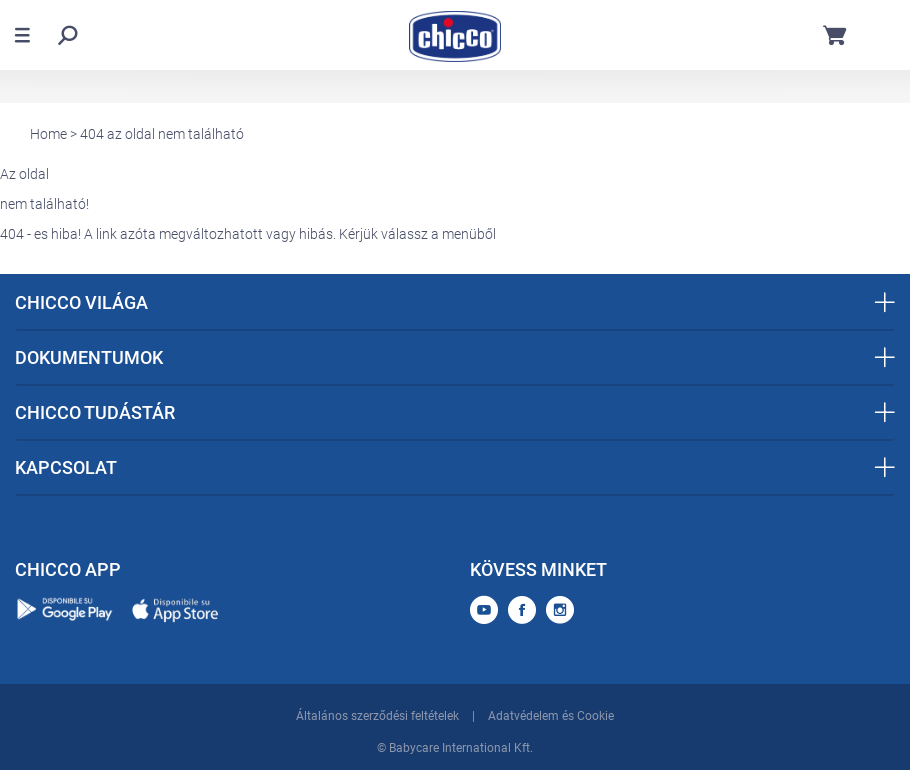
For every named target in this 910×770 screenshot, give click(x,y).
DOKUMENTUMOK (455, 357)
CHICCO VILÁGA (455, 302)
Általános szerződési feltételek (377, 716)
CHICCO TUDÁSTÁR (455, 412)
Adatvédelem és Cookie (551, 716)
